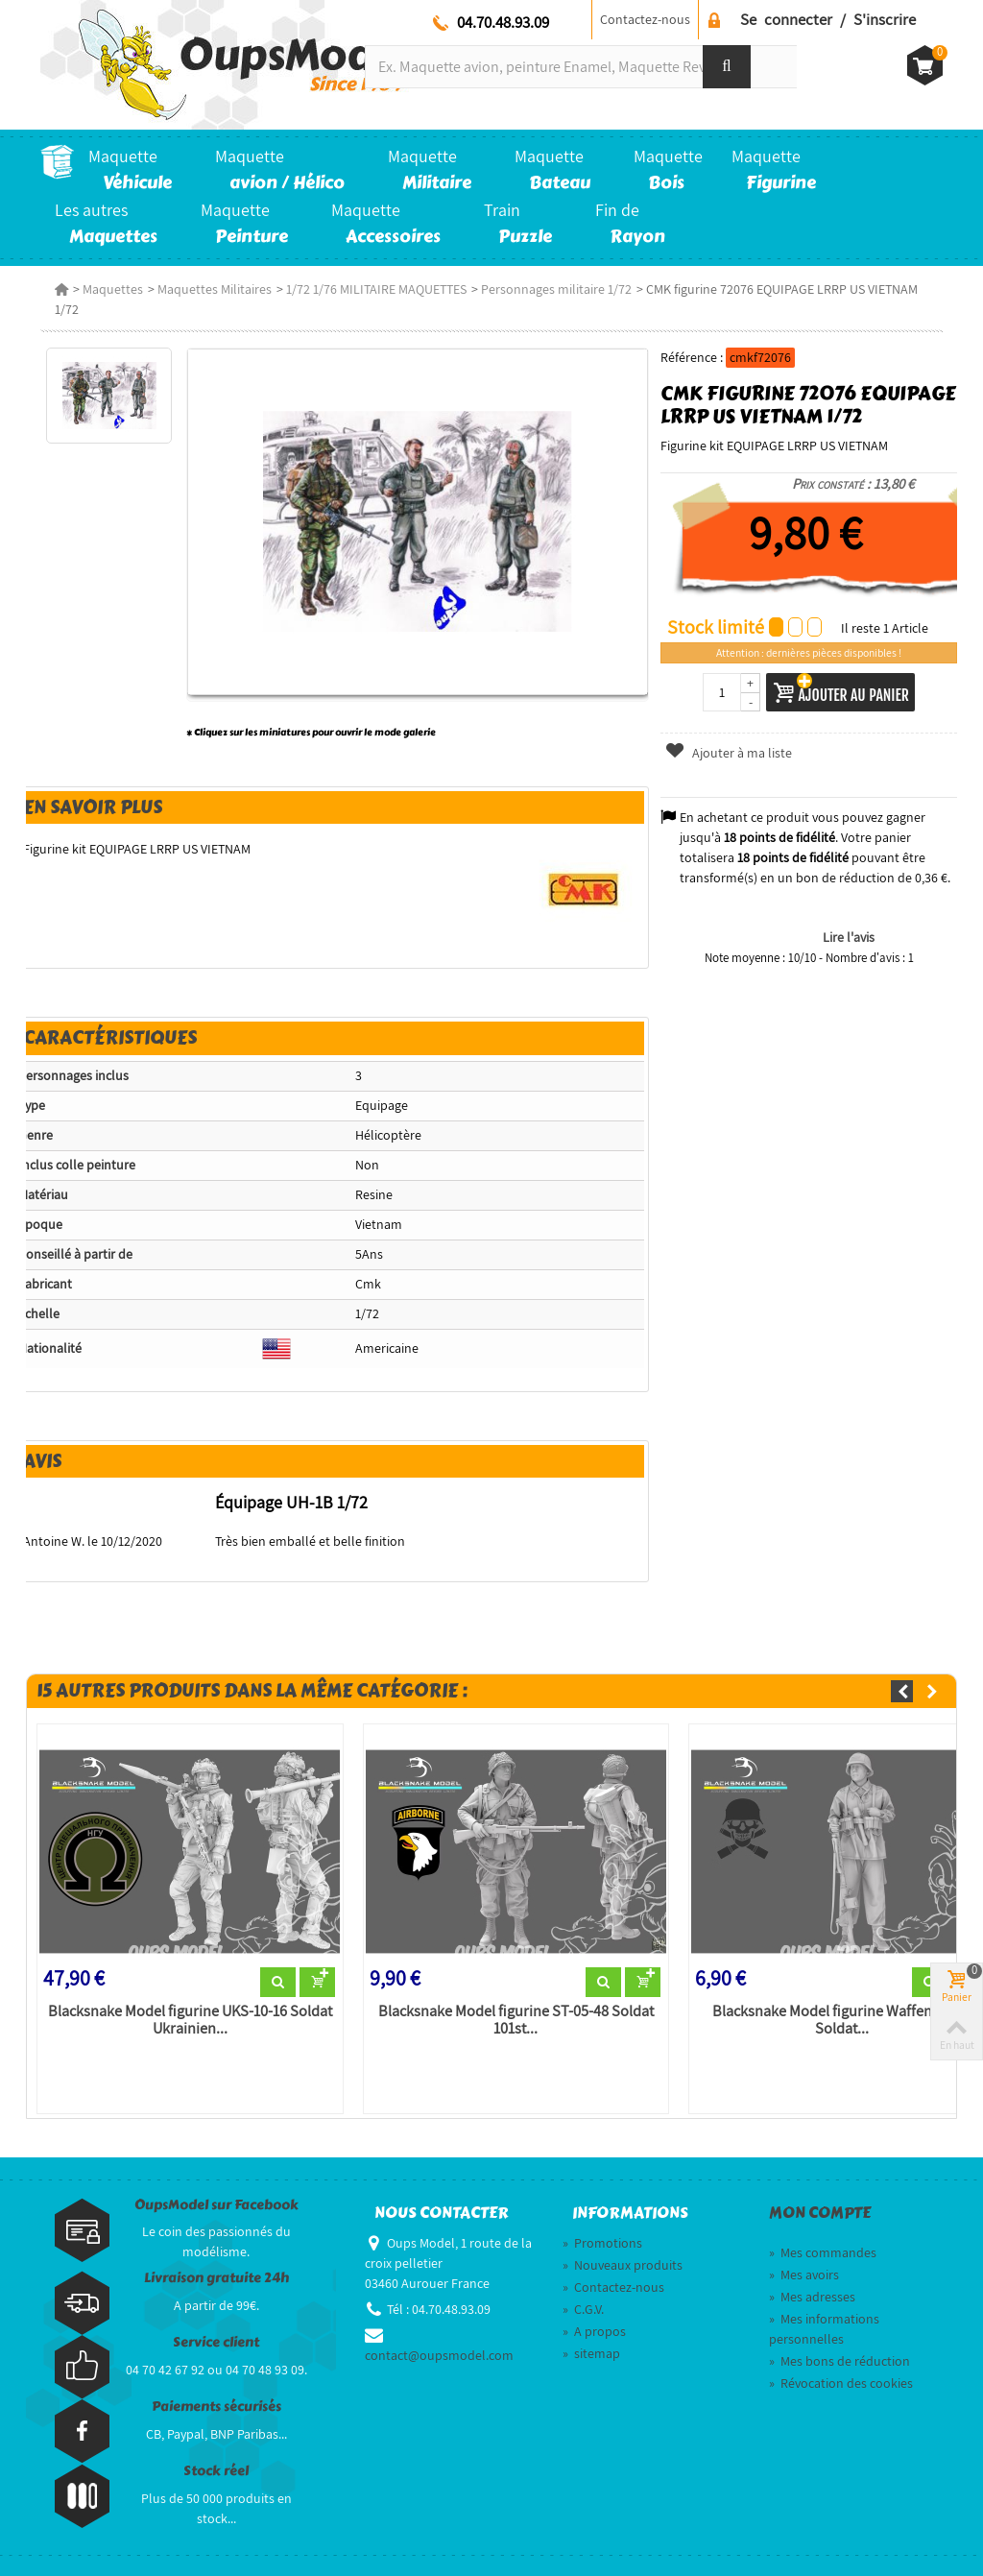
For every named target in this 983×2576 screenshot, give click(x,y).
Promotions (602, 2242)
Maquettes (113, 289)
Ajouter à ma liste (727, 752)
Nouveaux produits (623, 2265)
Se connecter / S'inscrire (828, 19)
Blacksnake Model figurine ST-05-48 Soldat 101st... (516, 2020)
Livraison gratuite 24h (216, 2278)
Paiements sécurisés (216, 2406)
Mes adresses (812, 2296)
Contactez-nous (645, 19)
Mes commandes (822, 2252)
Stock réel (216, 2471)
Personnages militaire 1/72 (556, 289)
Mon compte (820, 2213)
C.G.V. (583, 2309)
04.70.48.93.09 (503, 22)
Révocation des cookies (841, 2383)
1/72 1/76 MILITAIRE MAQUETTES (376, 289)
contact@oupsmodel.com (439, 2355)
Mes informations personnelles (824, 2328)
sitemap (591, 2353)
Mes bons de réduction (839, 2361)
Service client (216, 2342)
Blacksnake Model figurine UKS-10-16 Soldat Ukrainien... (190, 2020)
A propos (594, 2331)
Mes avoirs (804, 2274)
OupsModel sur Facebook (216, 2205)
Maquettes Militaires (214, 289)
